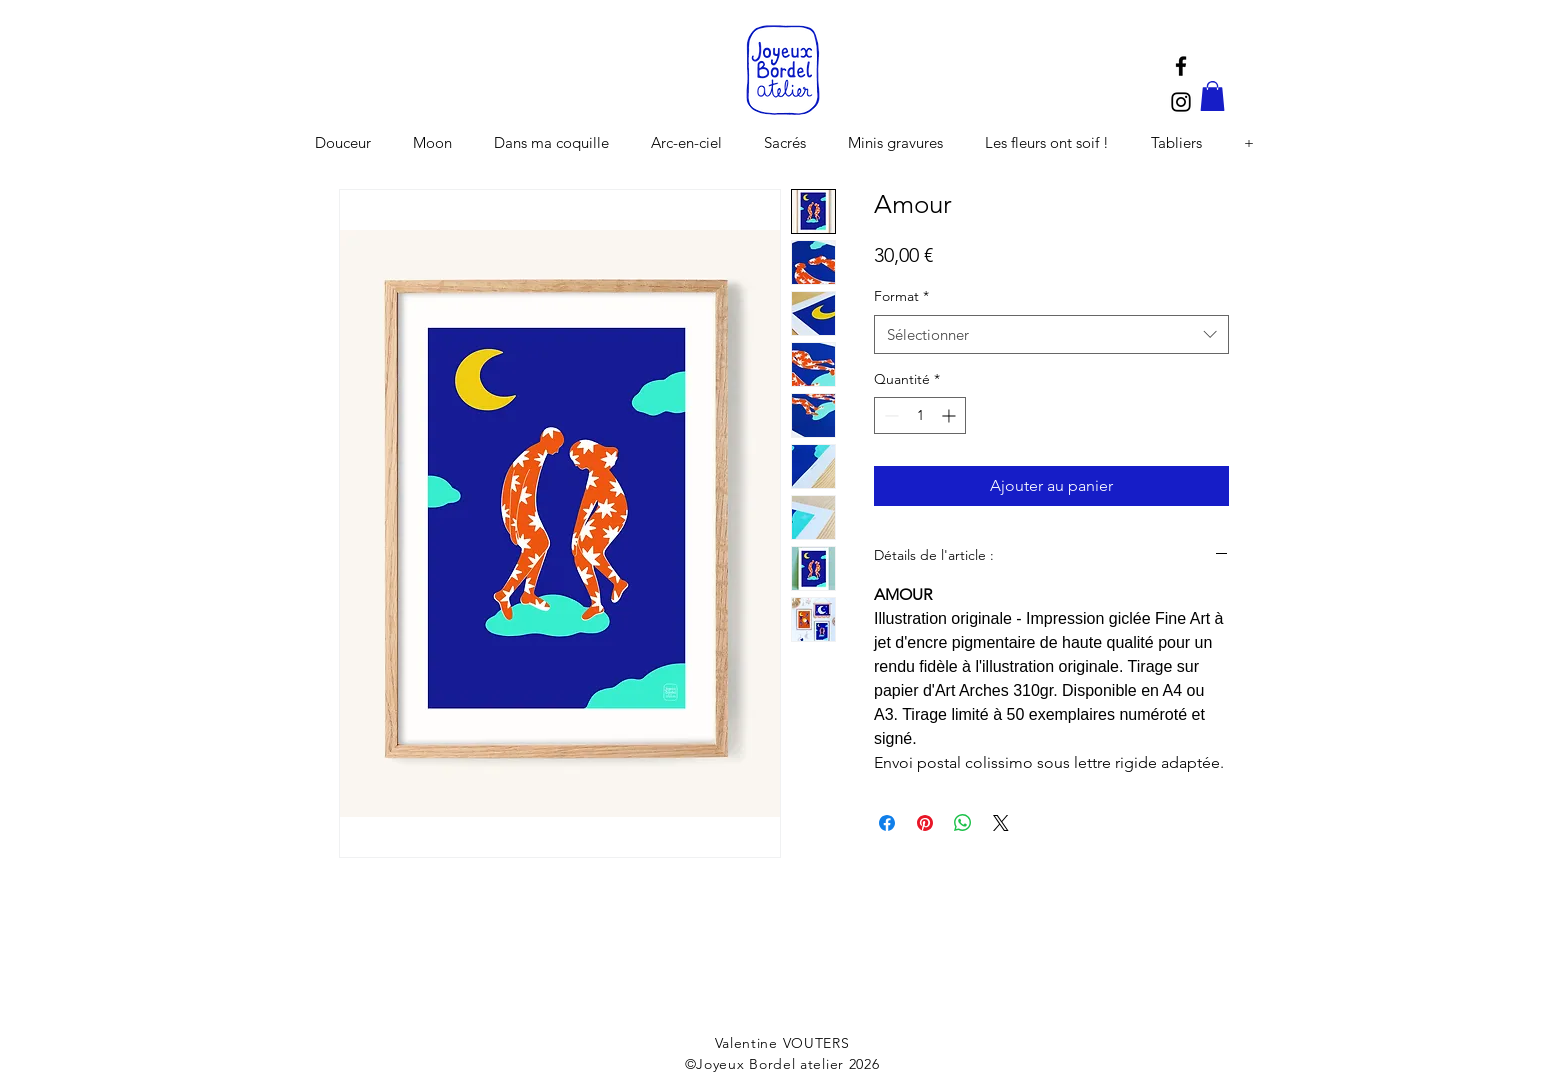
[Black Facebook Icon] (1181, 66)
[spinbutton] (920, 415)
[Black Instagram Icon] (1181, 102)
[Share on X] (1001, 823)
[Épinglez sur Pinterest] (925, 823)
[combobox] (1051, 334)
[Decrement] (889, 415)
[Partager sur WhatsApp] (963, 823)
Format (901, 296)
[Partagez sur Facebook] (887, 823)
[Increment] (950, 415)
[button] (1212, 96)
